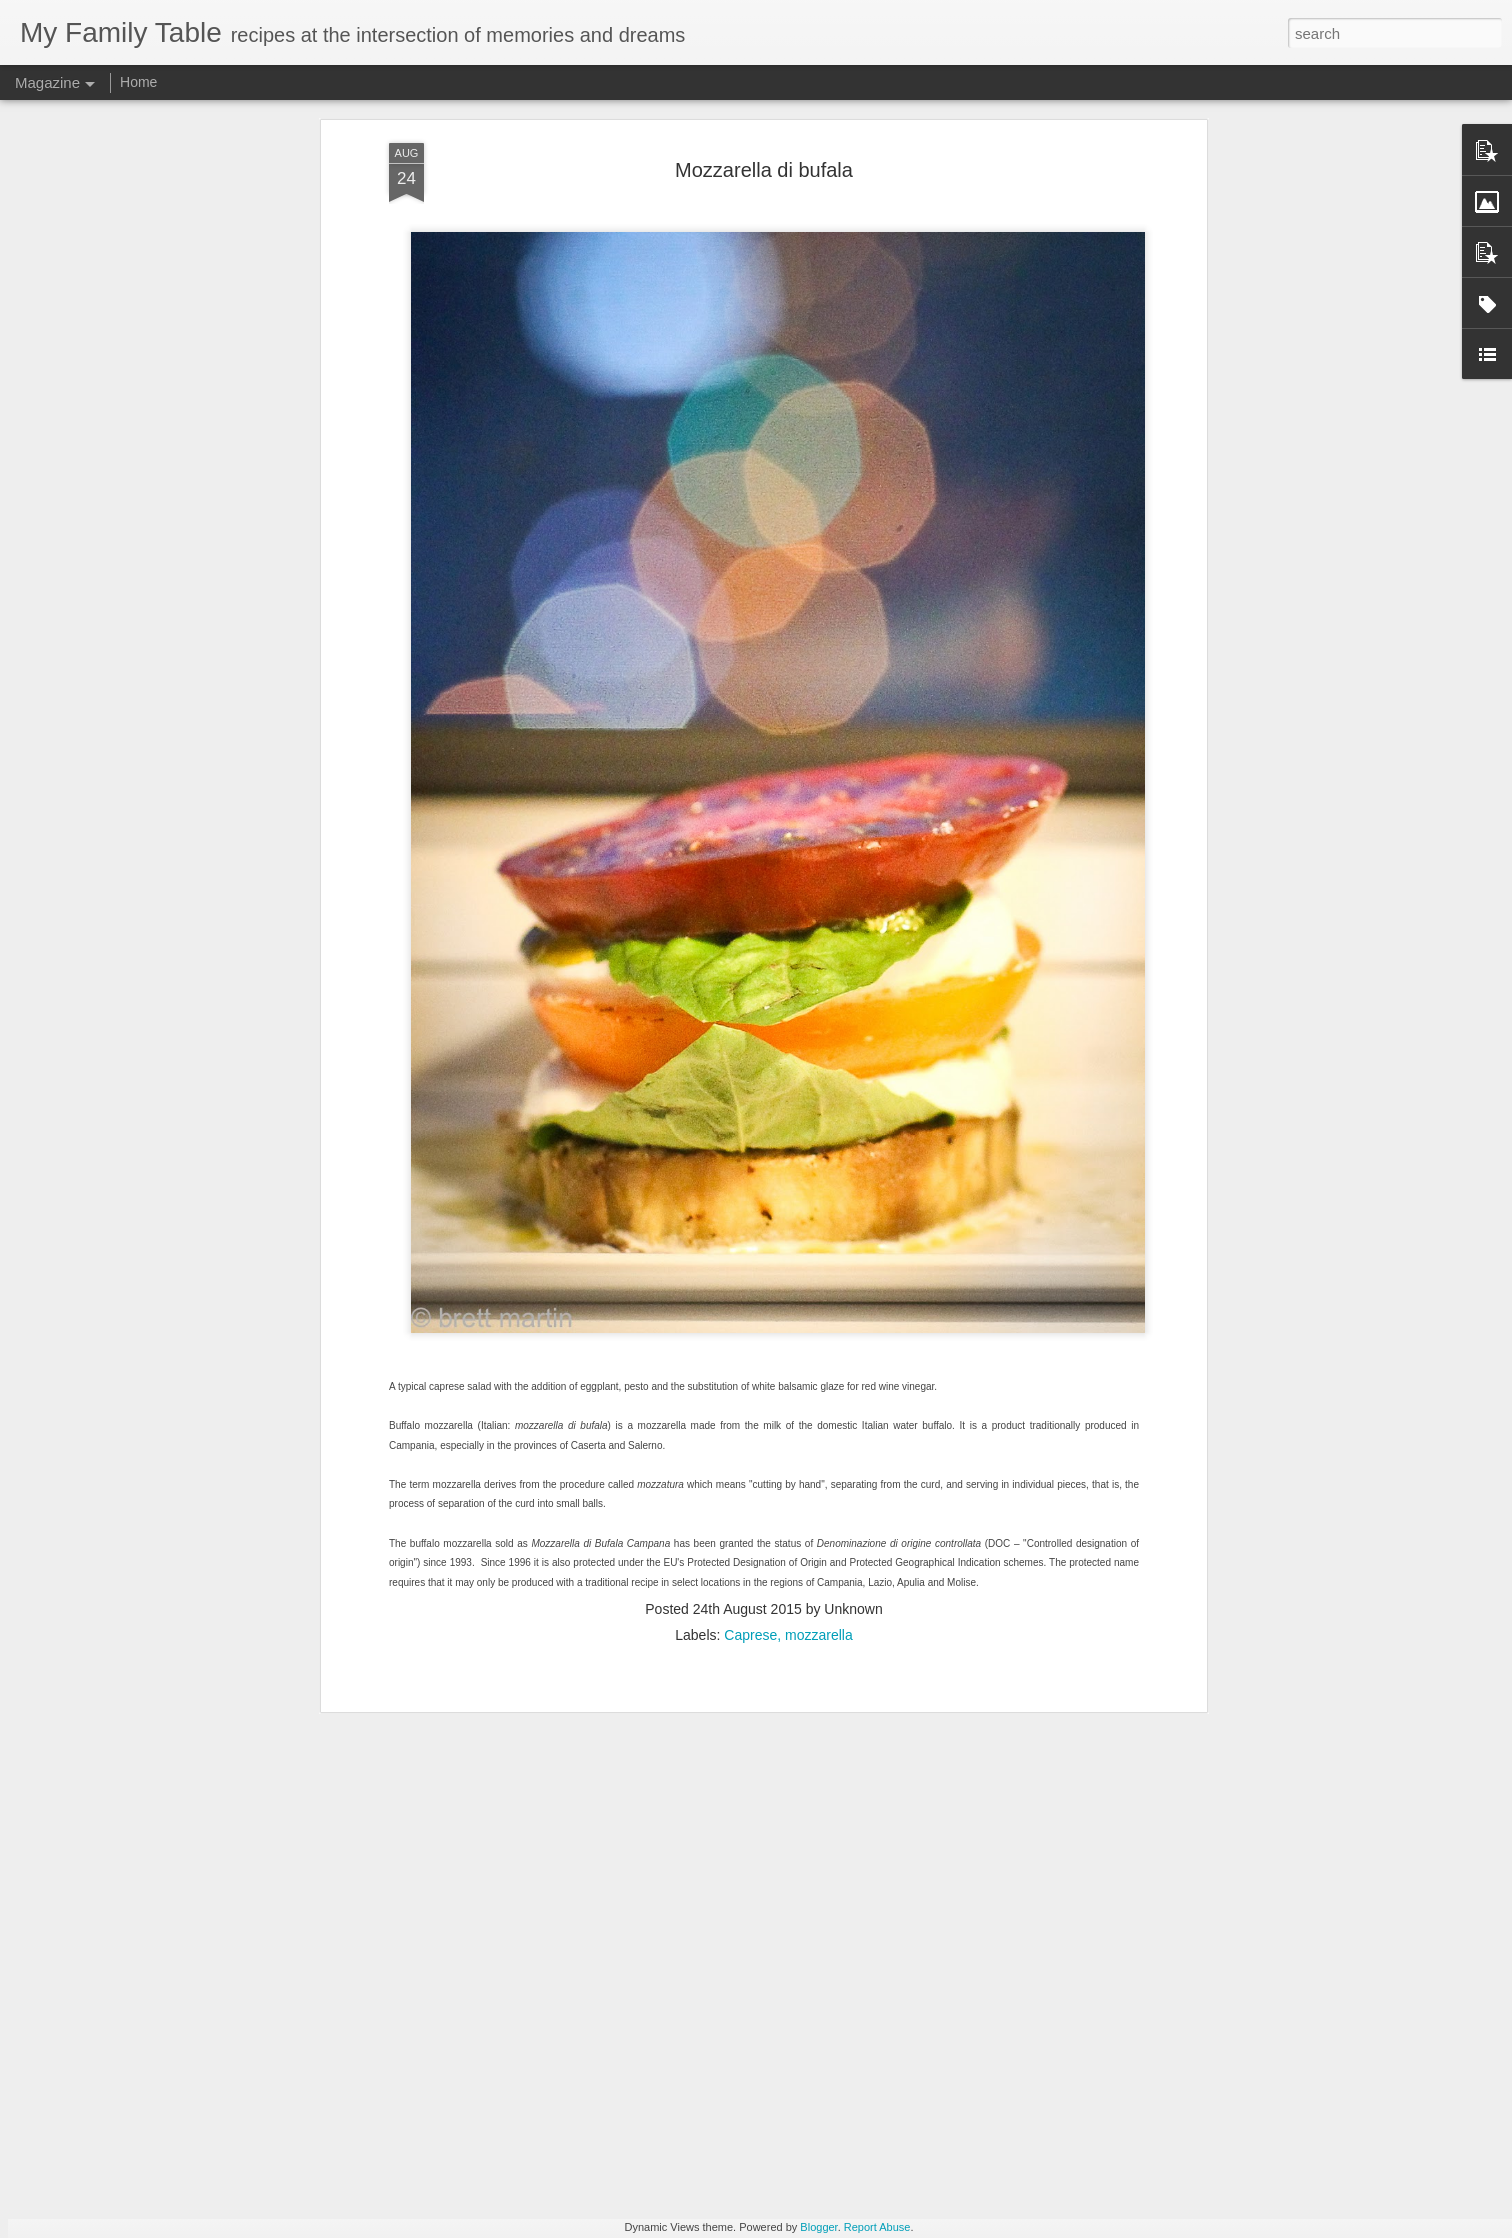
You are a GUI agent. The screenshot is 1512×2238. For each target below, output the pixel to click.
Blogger (818, 2227)
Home (138, 82)
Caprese (750, 1479)
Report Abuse (877, 2227)
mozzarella (819, 1479)
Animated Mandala (621, 1988)
